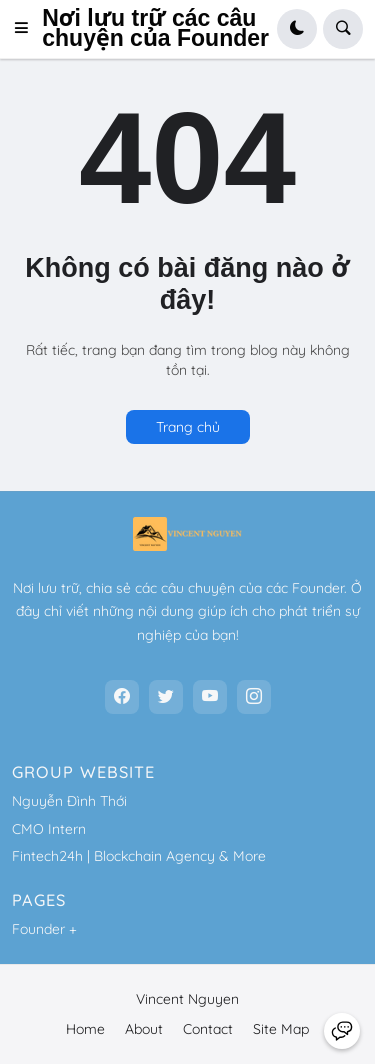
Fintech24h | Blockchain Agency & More (139, 856)
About (144, 1029)
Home (85, 1029)
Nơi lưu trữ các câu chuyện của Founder (155, 28)
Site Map (281, 1029)
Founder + (44, 929)
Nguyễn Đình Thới (69, 801)
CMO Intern (49, 829)
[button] (27, 29)
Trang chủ (188, 427)
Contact (208, 1029)
